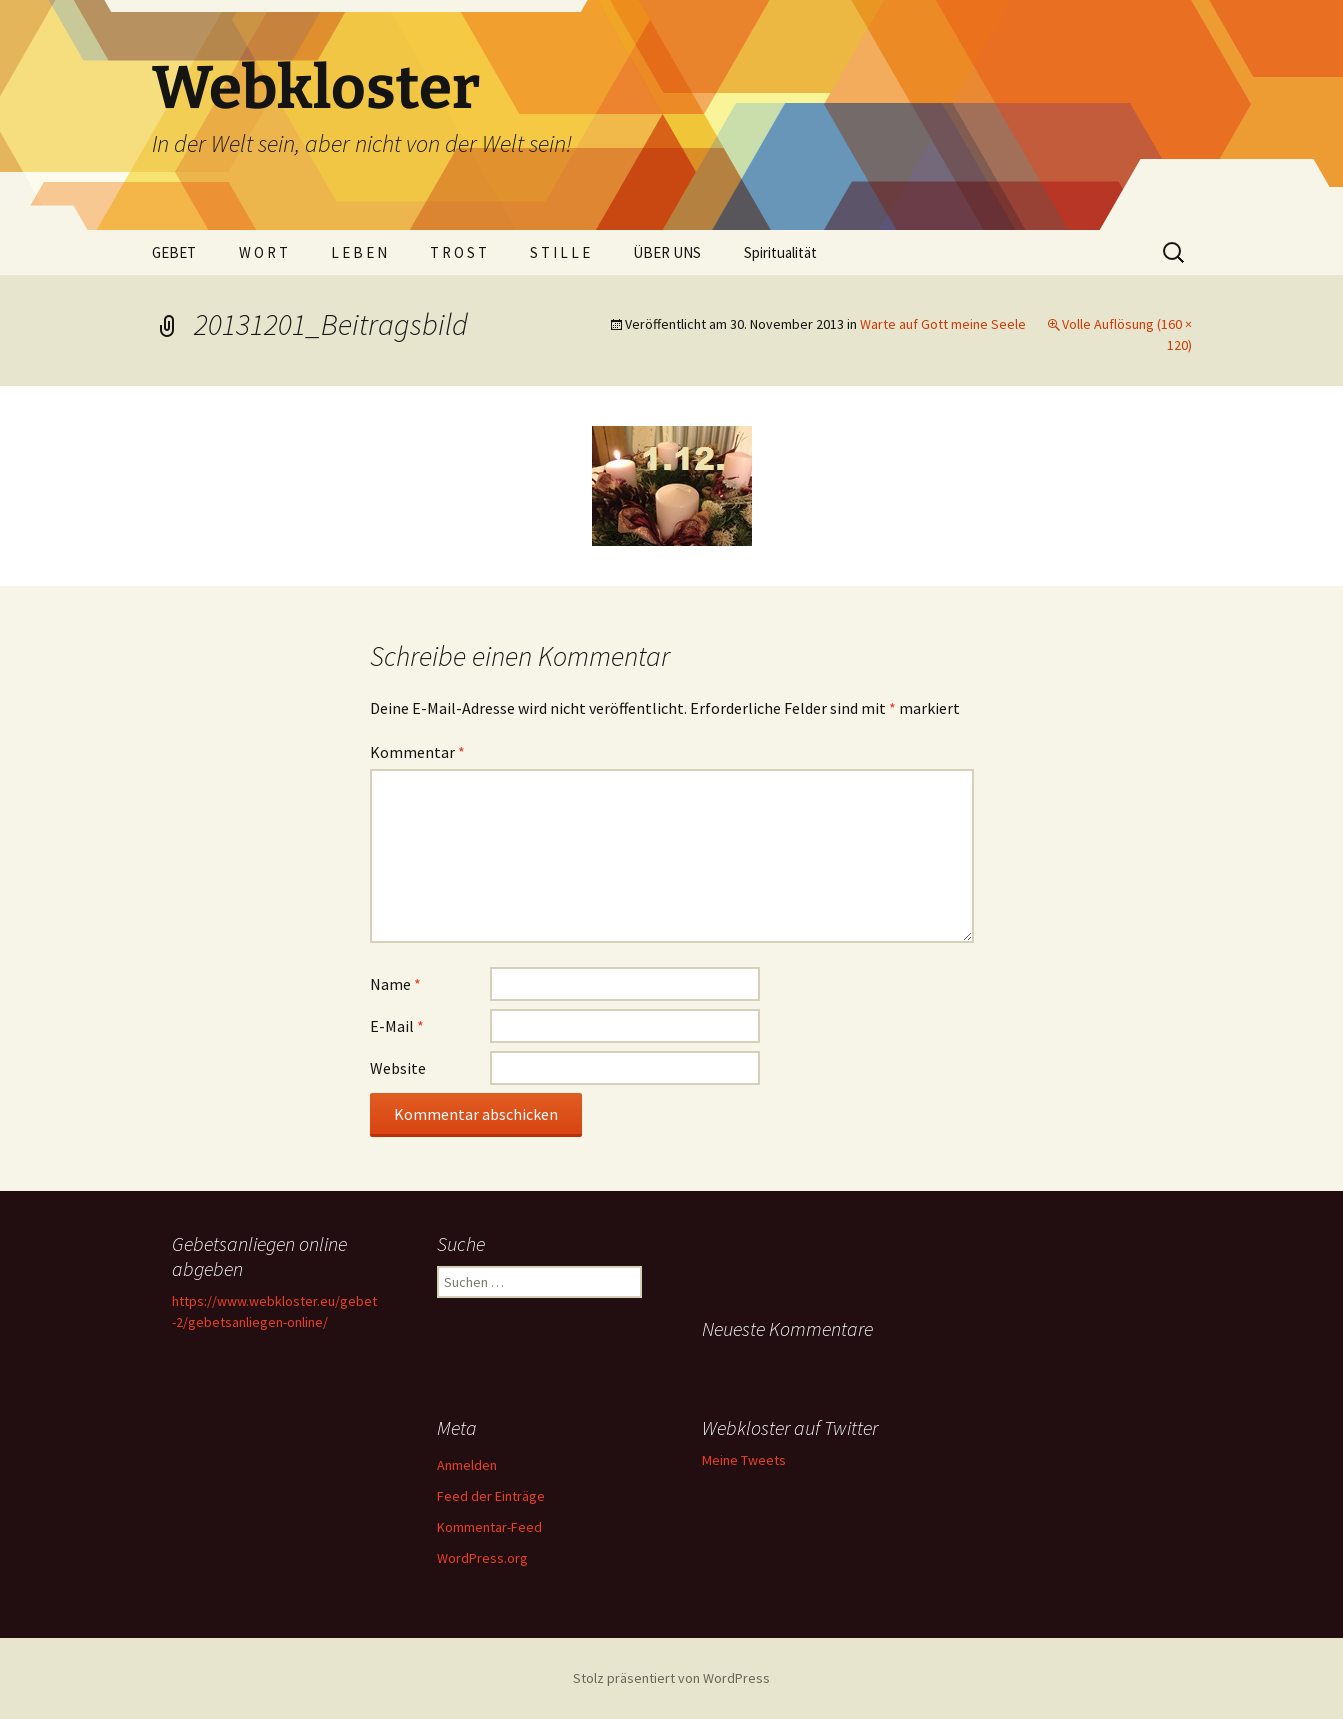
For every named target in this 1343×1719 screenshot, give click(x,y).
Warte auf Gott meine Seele (943, 324)
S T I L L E (560, 252)
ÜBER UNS (667, 252)
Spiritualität (780, 252)
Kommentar (417, 752)
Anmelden (467, 1465)
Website (398, 1068)
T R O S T (458, 252)
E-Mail (397, 1026)
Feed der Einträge (491, 1496)
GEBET (174, 252)
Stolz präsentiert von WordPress (671, 1678)
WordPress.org (482, 1558)
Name (395, 984)
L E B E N (359, 252)
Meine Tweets (744, 1460)
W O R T (263, 252)
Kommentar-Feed (489, 1527)
